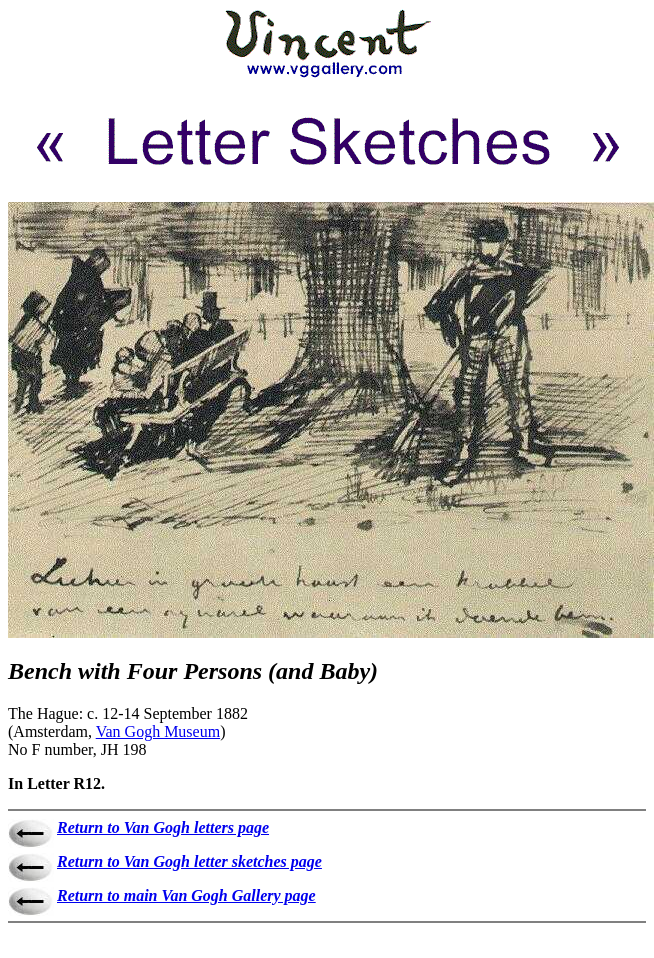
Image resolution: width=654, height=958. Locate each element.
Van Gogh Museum (158, 731)
